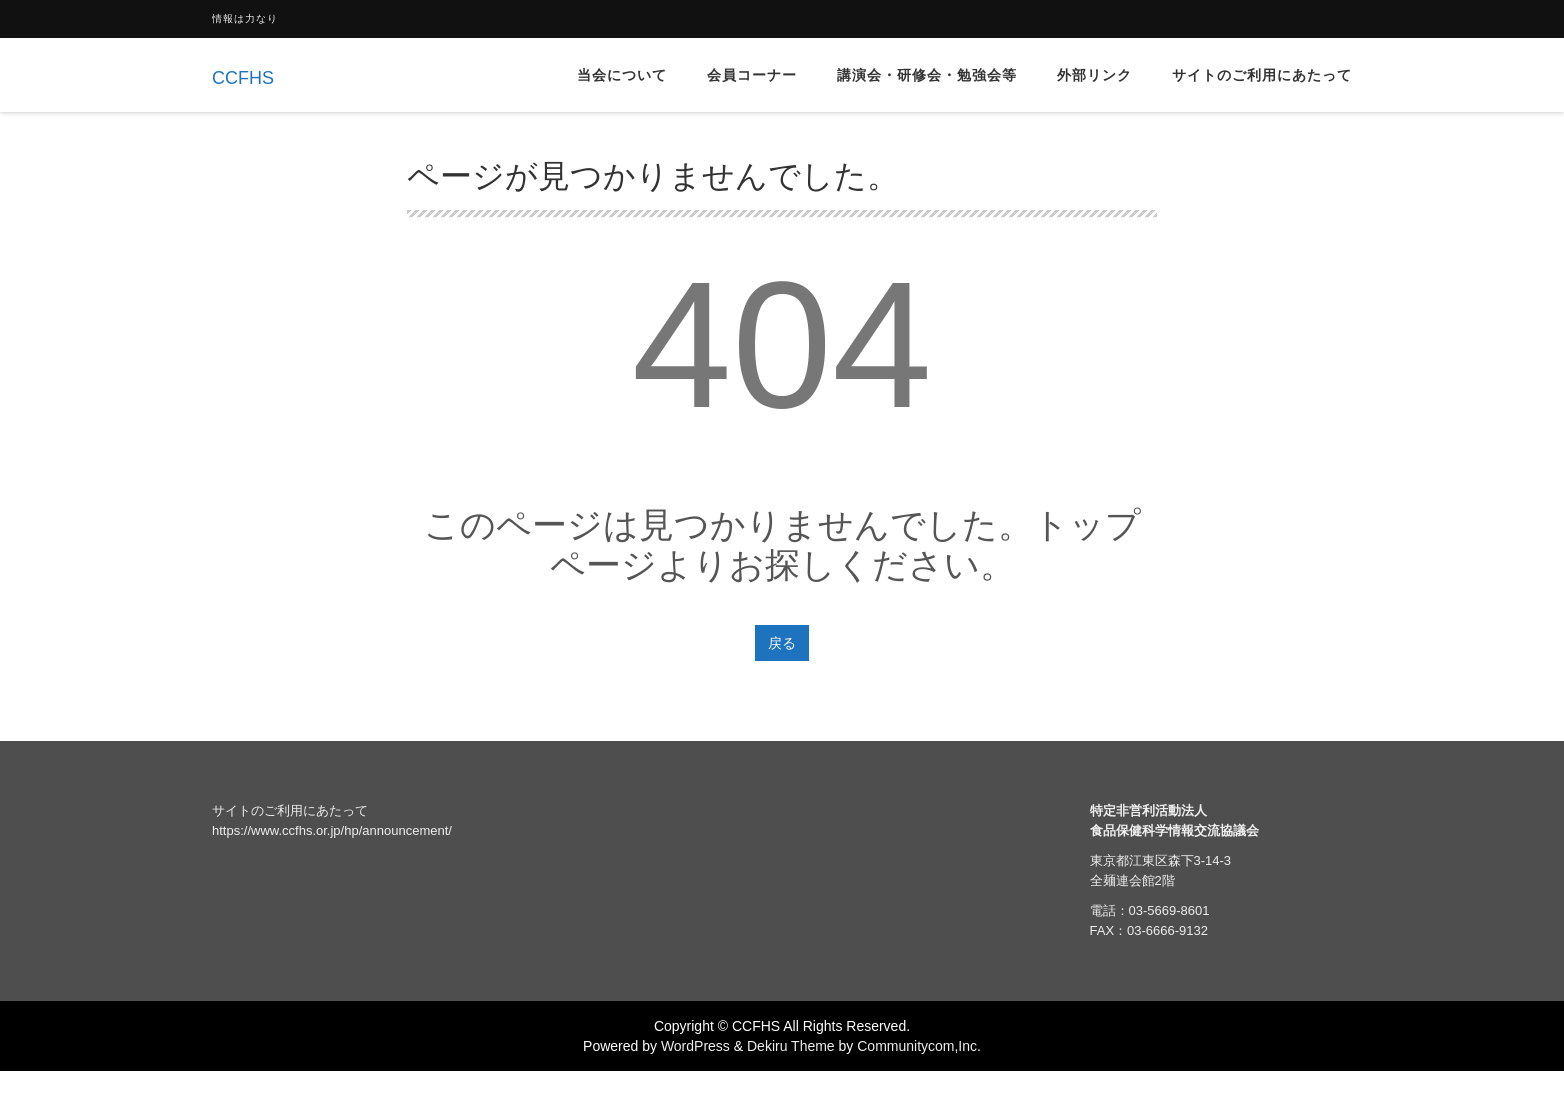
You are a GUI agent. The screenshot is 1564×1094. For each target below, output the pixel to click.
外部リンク (1094, 75)
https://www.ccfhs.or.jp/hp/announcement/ (332, 830)
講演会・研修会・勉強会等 (927, 75)
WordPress (695, 1046)
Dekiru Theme (791, 1046)
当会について (622, 75)
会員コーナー (752, 75)
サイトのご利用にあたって (1262, 75)
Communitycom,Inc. (919, 1046)
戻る (782, 643)
